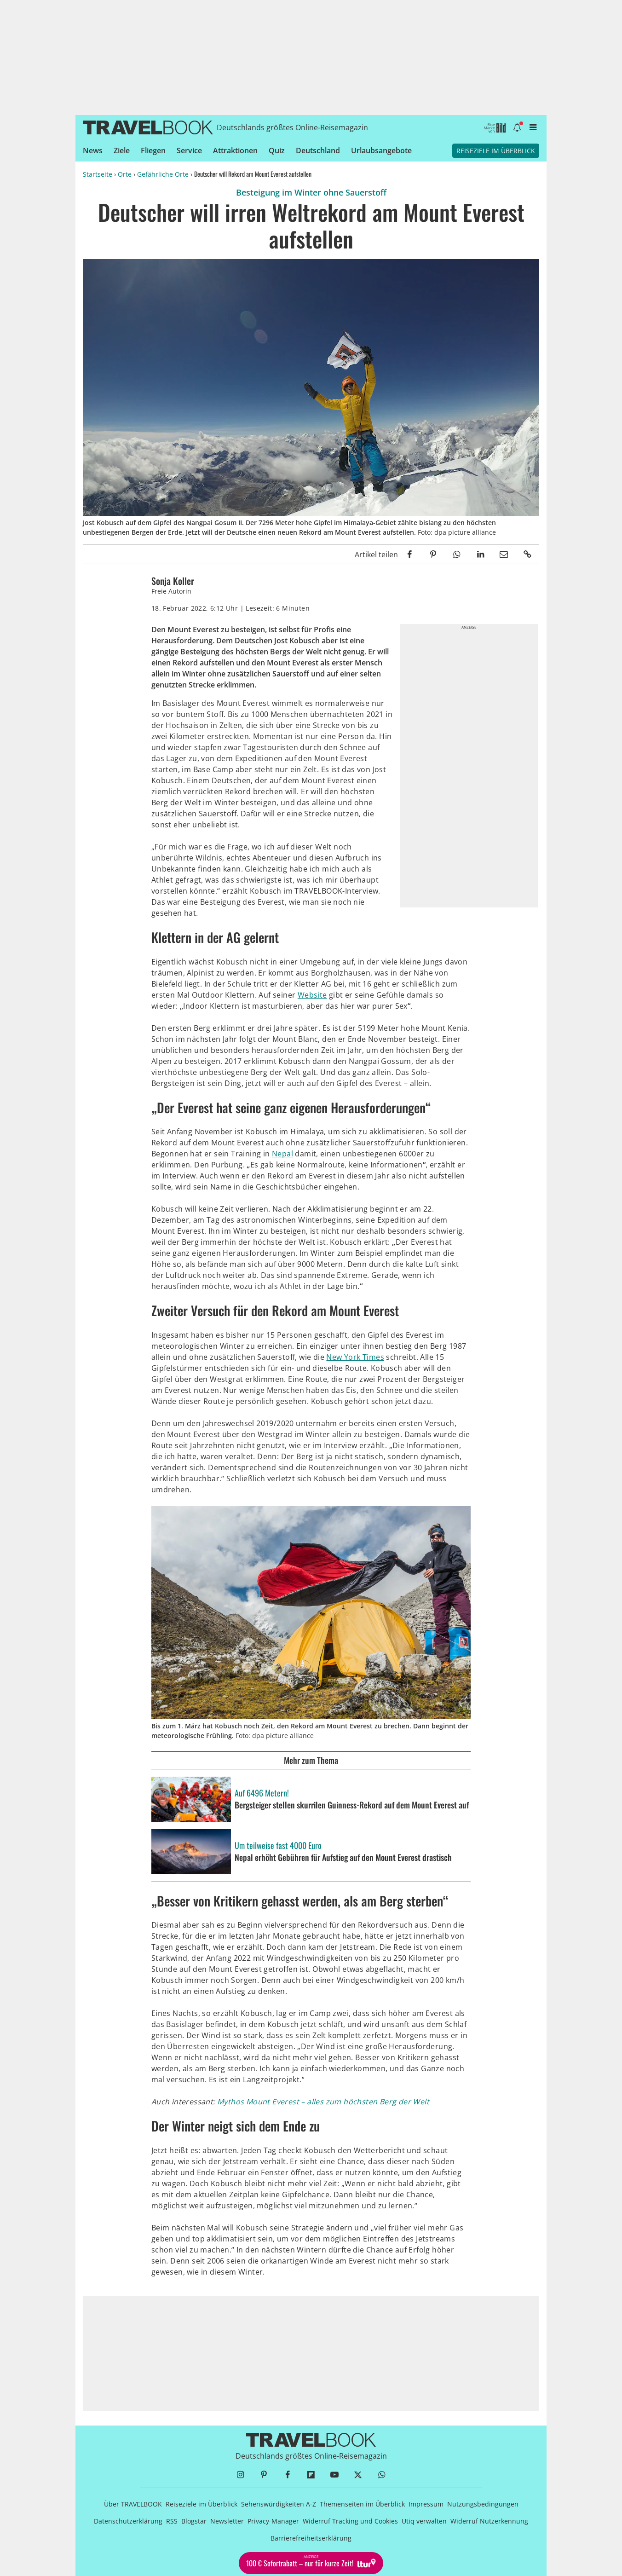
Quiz (277, 150)
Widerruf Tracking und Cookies (350, 2521)
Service (189, 150)
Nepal (282, 1154)
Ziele (122, 150)
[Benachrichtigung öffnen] (517, 127)
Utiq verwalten (424, 2521)
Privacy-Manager (273, 2521)
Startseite (97, 174)
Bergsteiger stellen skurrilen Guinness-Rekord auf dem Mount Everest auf (352, 1805)
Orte (125, 174)
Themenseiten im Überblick (362, 2504)
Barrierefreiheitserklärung (311, 2538)
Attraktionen (235, 150)
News (93, 150)
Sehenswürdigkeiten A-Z (278, 2504)
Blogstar (194, 2521)
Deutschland (318, 150)
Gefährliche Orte (163, 174)
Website (312, 995)
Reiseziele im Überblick (495, 150)
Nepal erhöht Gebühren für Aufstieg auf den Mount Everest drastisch (343, 1858)
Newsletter (227, 2521)
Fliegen (153, 150)
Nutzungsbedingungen (482, 2504)
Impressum (426, 2504)
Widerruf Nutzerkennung (489, 2521)
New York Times (355, 1357)
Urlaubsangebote (381, 150)
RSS (172, 2521)
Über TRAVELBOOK (133, 2504)
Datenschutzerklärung (128, 2521)
